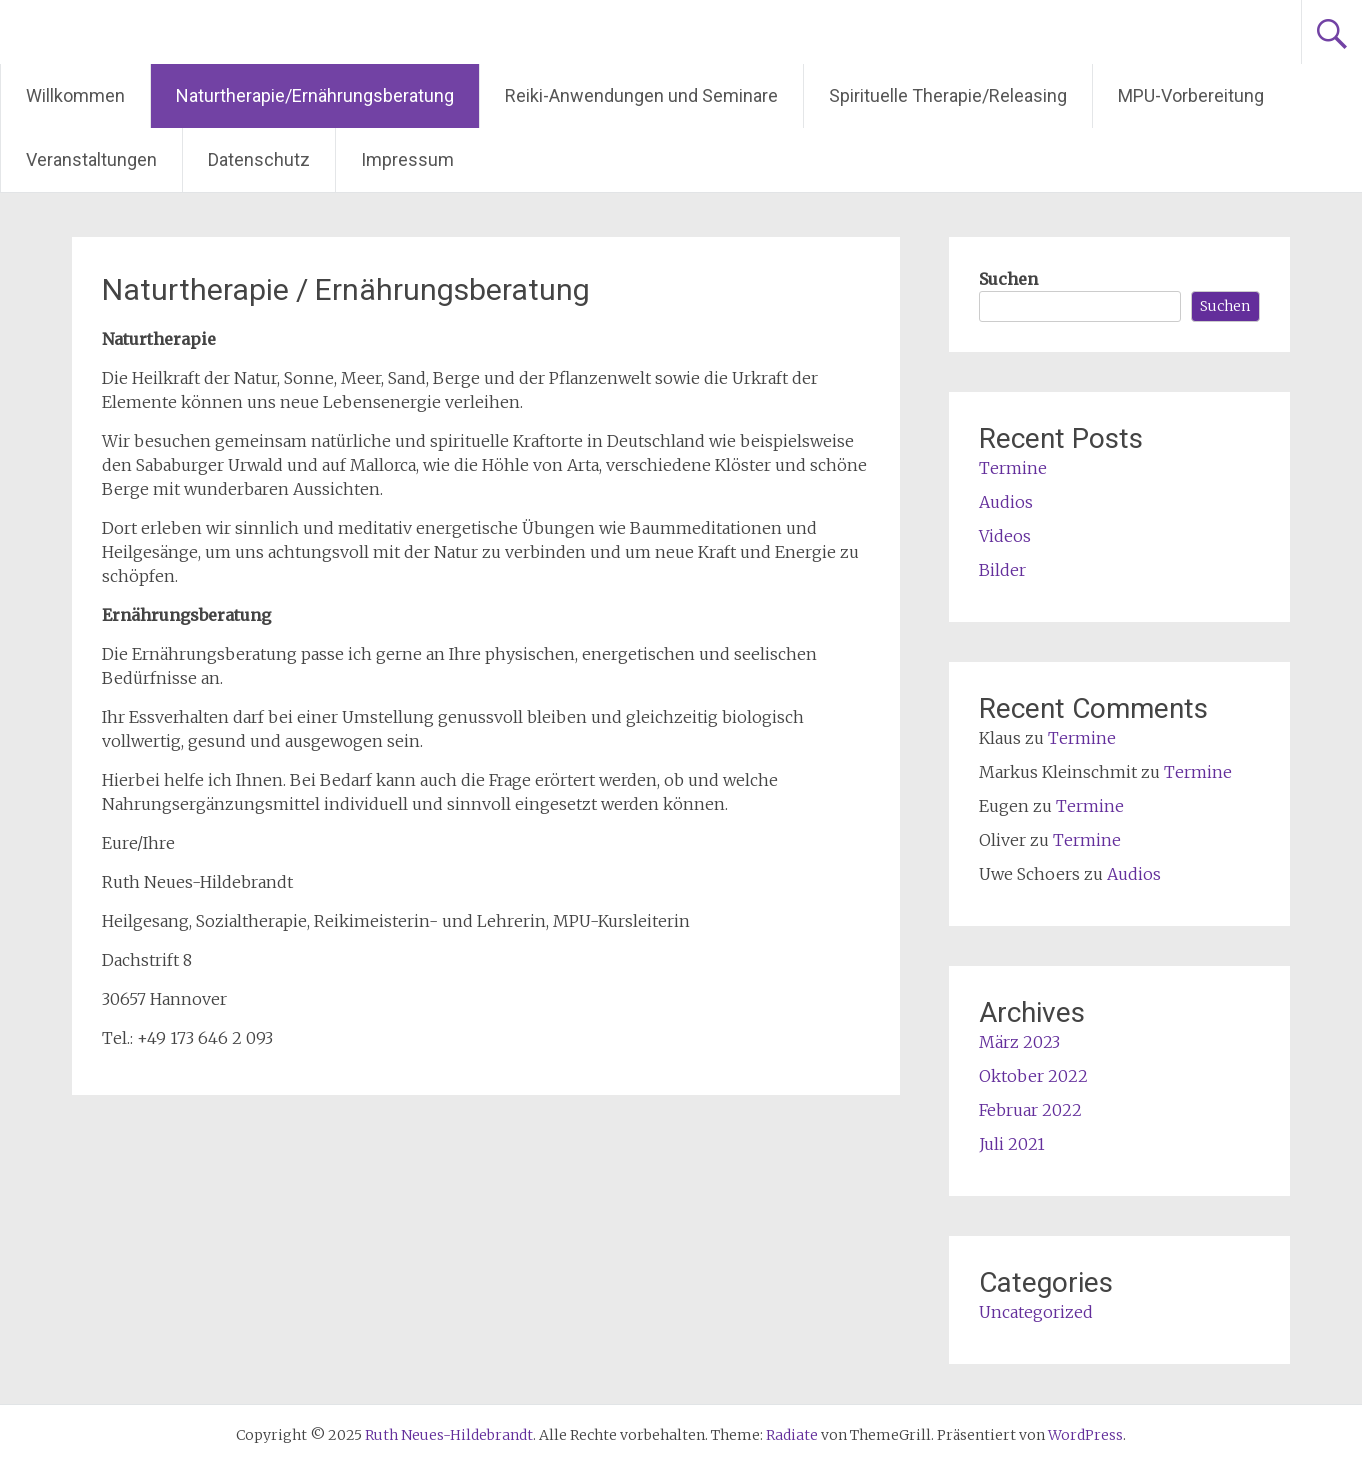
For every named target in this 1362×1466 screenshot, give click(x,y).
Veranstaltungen (91, 159)
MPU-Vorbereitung (1191, 95)
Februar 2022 (1030, 1110)
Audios (1006, 502)
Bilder (1002, 570)
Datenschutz (259, 159)
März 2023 (1019, 1042)
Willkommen (75, 95)
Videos (1005, 536)
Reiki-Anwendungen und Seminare (641, 95)
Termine (1013, 468)
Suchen (1008, 279)
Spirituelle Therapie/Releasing (948, 95)
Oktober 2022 (1033, 1076)
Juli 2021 (1012, 1144)
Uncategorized (1036, 1312)
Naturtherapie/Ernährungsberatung (315, 95)
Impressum (407, 159)
